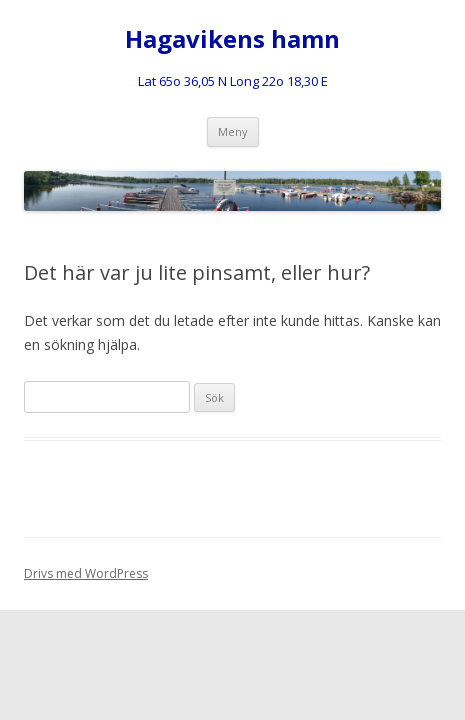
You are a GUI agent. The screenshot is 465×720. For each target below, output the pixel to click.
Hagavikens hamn (232, 39)
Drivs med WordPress (86, 573)
